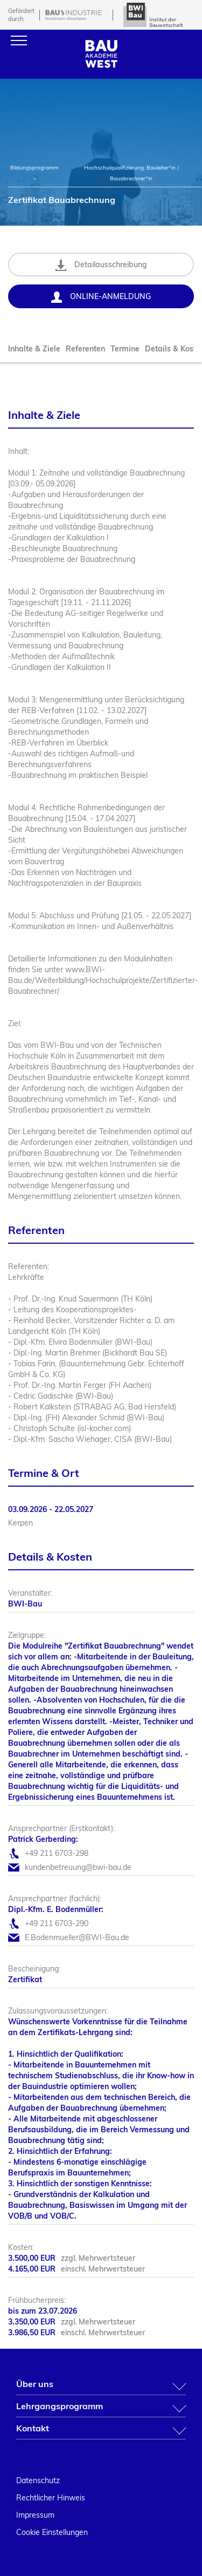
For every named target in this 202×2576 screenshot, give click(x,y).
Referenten (85, 349)
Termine (125, 349)
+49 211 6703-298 (56, 1853)
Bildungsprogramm (34, 167)
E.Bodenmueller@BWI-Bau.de (77, 1937)
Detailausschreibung (101, 265)
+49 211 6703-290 (56, 1923)
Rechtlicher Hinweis (50, 2498)
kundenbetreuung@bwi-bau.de (78, 1867)
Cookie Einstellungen (52, 2532)
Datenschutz (38, 2480)
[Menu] (19, 40)
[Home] (101, 64)
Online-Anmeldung (101, 297)
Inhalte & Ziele (34, 349)
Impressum (35, 2515)
